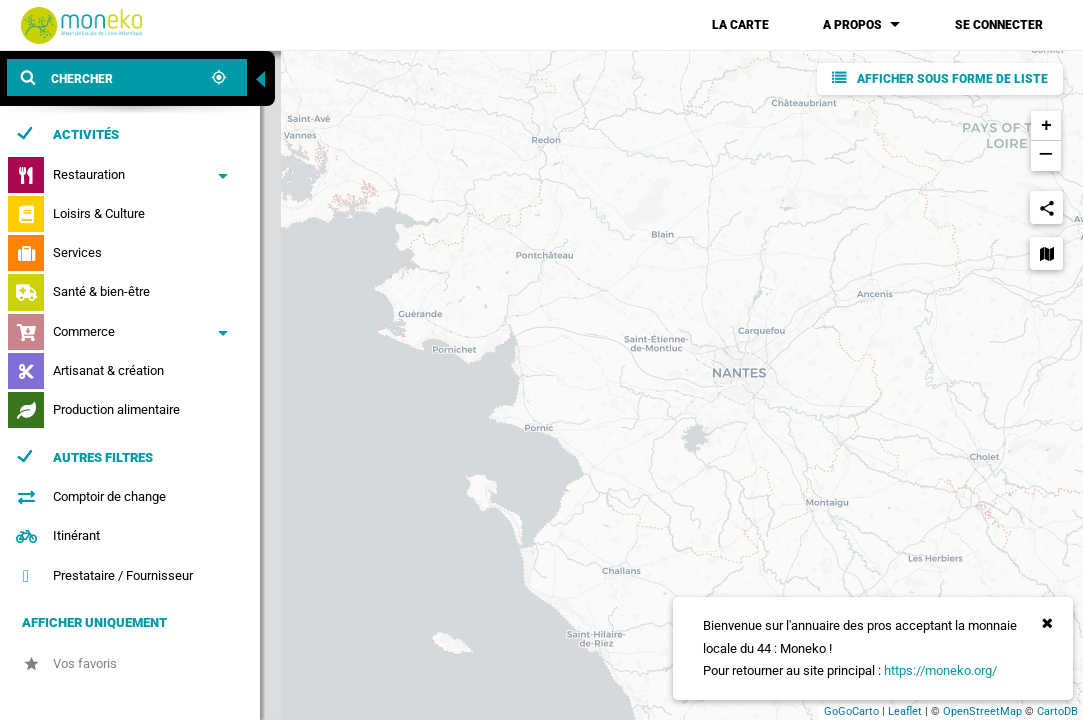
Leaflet (905, 711)
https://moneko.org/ (940, 670)
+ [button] (1046, 126)
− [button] (1045, 156)
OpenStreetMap (982, 711)
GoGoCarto (851, 711)
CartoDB (1057, 711)
